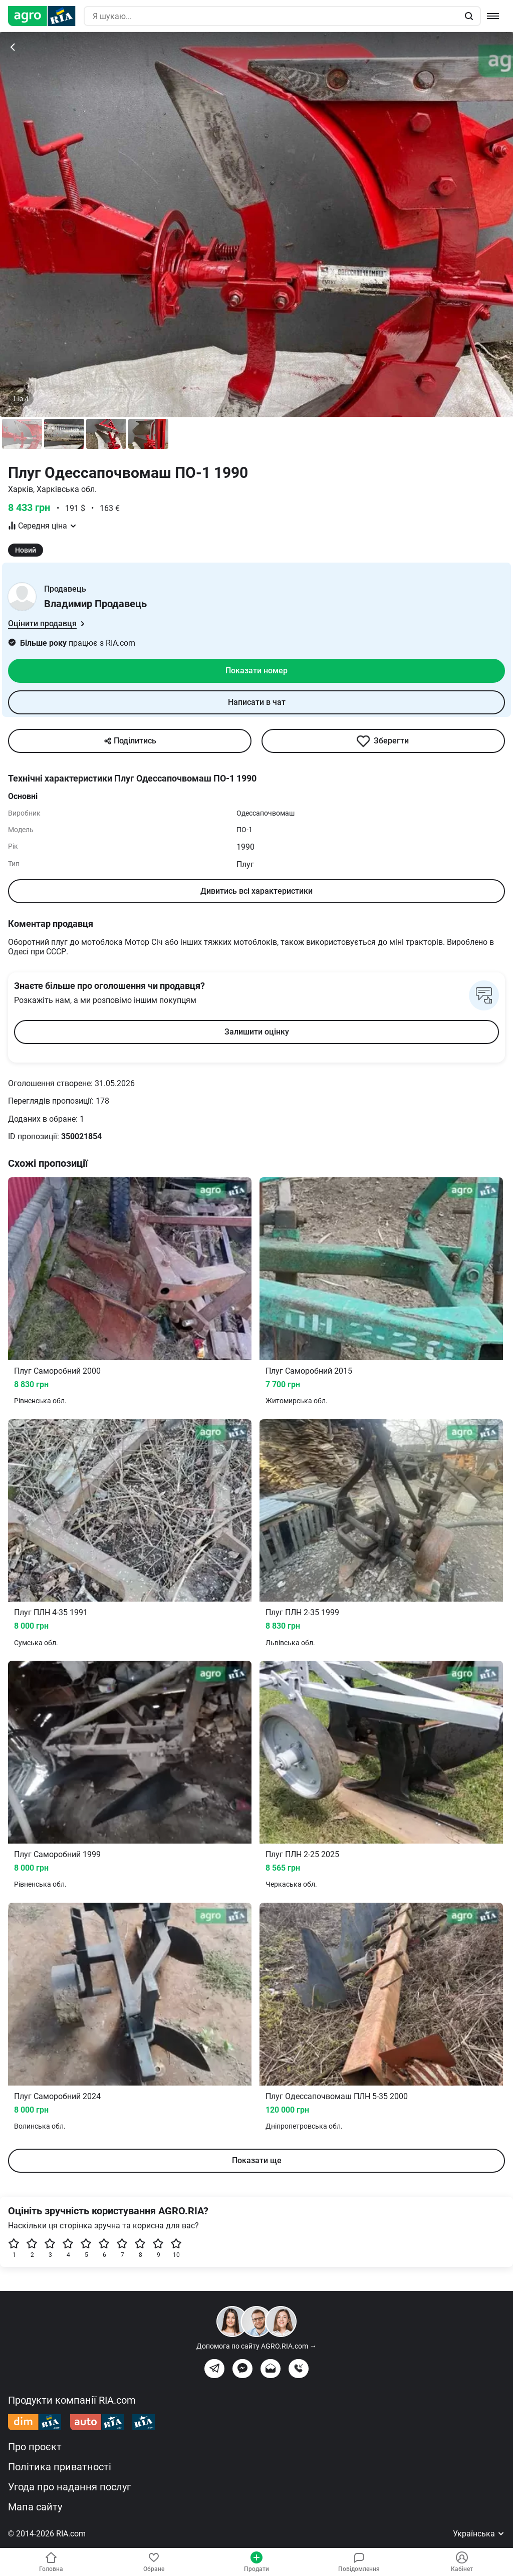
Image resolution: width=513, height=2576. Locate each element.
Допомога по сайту (256, 2346)
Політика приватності (59, 2467)
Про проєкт (35, 2447)
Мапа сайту (35, 2507)
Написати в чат (257, 702)
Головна (51, 2561)
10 (176, 2248)
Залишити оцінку (256, 1032)
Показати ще (257, 2160)
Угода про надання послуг (69, 2487)
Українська (479, 2533)
